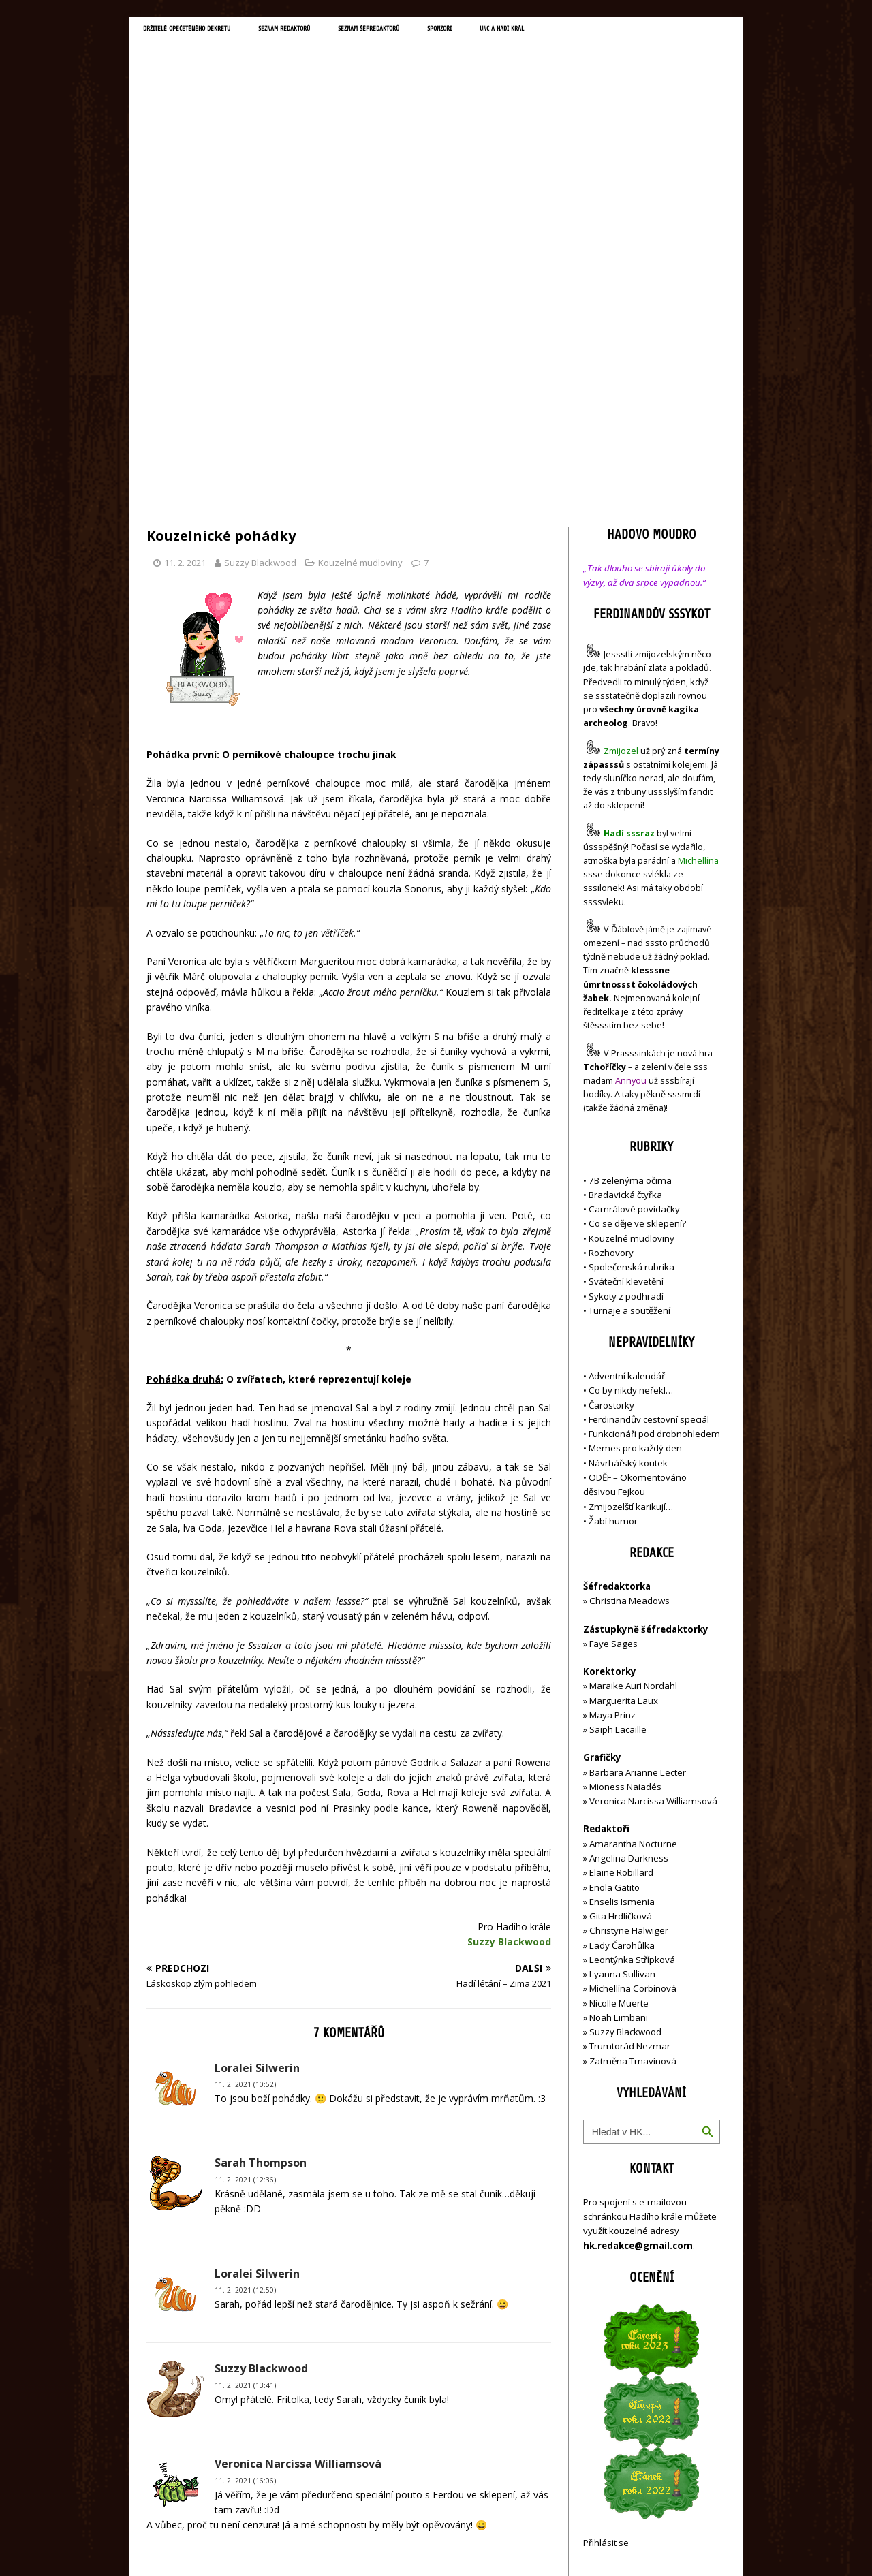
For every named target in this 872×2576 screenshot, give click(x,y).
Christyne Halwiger (628, 1641)
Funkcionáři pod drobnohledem (654, 1145)
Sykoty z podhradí (626, 1007)
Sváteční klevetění (626, 992)
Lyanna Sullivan (622, 1685)
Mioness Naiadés (625, 1498)
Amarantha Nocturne (632, 1554)
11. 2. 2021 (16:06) (245, 2191)
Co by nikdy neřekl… (631, 1101)
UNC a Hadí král (625, 31)
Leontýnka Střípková (632, 1670)
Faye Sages (613, 1354)
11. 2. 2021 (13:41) (245, 2096)
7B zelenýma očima (630, 891)
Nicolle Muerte (619, 1714)
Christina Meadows (629, 1312)
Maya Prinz (612, 1426)
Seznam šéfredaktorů (452, 31)
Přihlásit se (606, 2254)
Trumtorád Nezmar (629, 1757)
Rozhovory (611, 963)
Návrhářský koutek (628, 1173)
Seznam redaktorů (340, 31)
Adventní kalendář (627, 1087)
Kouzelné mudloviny (360, 274)
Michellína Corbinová (632, 1699)
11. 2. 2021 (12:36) (245, 1891)
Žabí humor (613, 1231)
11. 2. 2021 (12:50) (245, 2001)
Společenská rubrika (631, 978)
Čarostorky (611, 1116)
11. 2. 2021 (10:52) (245, 1795)
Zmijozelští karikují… (631, 1217)
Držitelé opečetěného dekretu (208, 31)
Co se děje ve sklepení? (637, 934)
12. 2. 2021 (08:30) (245, 2317)
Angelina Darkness (627, 1569)
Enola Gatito (614, 1598)
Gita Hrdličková (620, 1627)
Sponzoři (545, 31)
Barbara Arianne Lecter (637, 1483)
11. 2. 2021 (185, 274)
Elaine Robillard (621, 1583)
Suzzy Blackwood (260, 274)
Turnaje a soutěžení (629, 1022)
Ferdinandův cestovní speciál (649, 1131)
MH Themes (337, 2545)
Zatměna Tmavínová (632, 1771)
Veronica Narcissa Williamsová (653, 1512)
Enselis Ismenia (622, 1612)
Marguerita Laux (623, 1411)
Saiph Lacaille (618, 1440)
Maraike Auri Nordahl (633, 1397)
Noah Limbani (618, 1729)
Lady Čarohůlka (622, 1656)
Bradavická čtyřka (625, 905)
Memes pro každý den (635, 1159)
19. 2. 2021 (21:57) (245, 2412)
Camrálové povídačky (634, 920)
